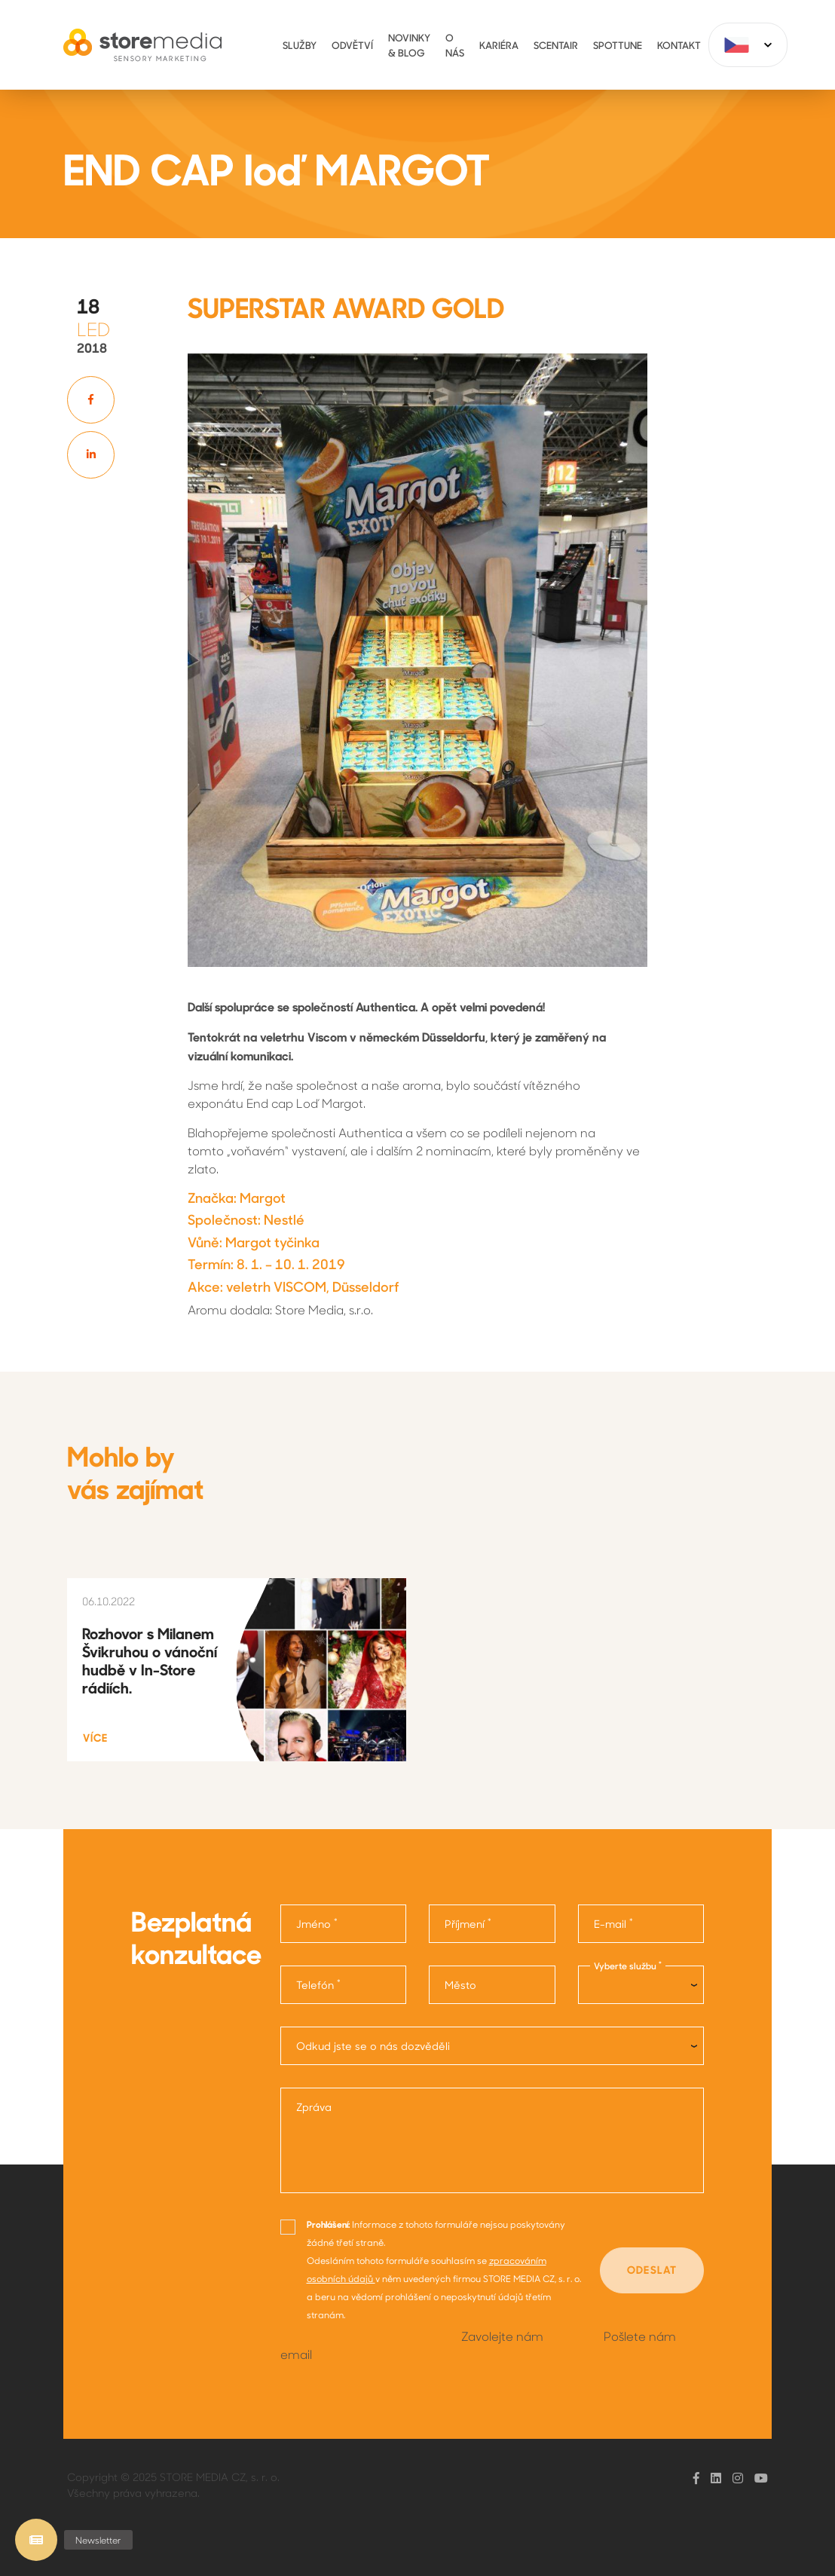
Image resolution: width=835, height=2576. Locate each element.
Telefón (318, 1984)
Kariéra (498, 44)
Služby (300, 44)
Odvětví (352, 44)
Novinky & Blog (409, 45)
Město (460, 1985)
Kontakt (679, 44)
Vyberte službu (628, 1965)
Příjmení (468, 1923)
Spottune (617, 44)
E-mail (613, 1923)
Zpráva (314, 2107)
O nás (454, 45)
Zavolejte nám (502, 2336)
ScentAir (556, 44)
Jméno (317, 1923)
